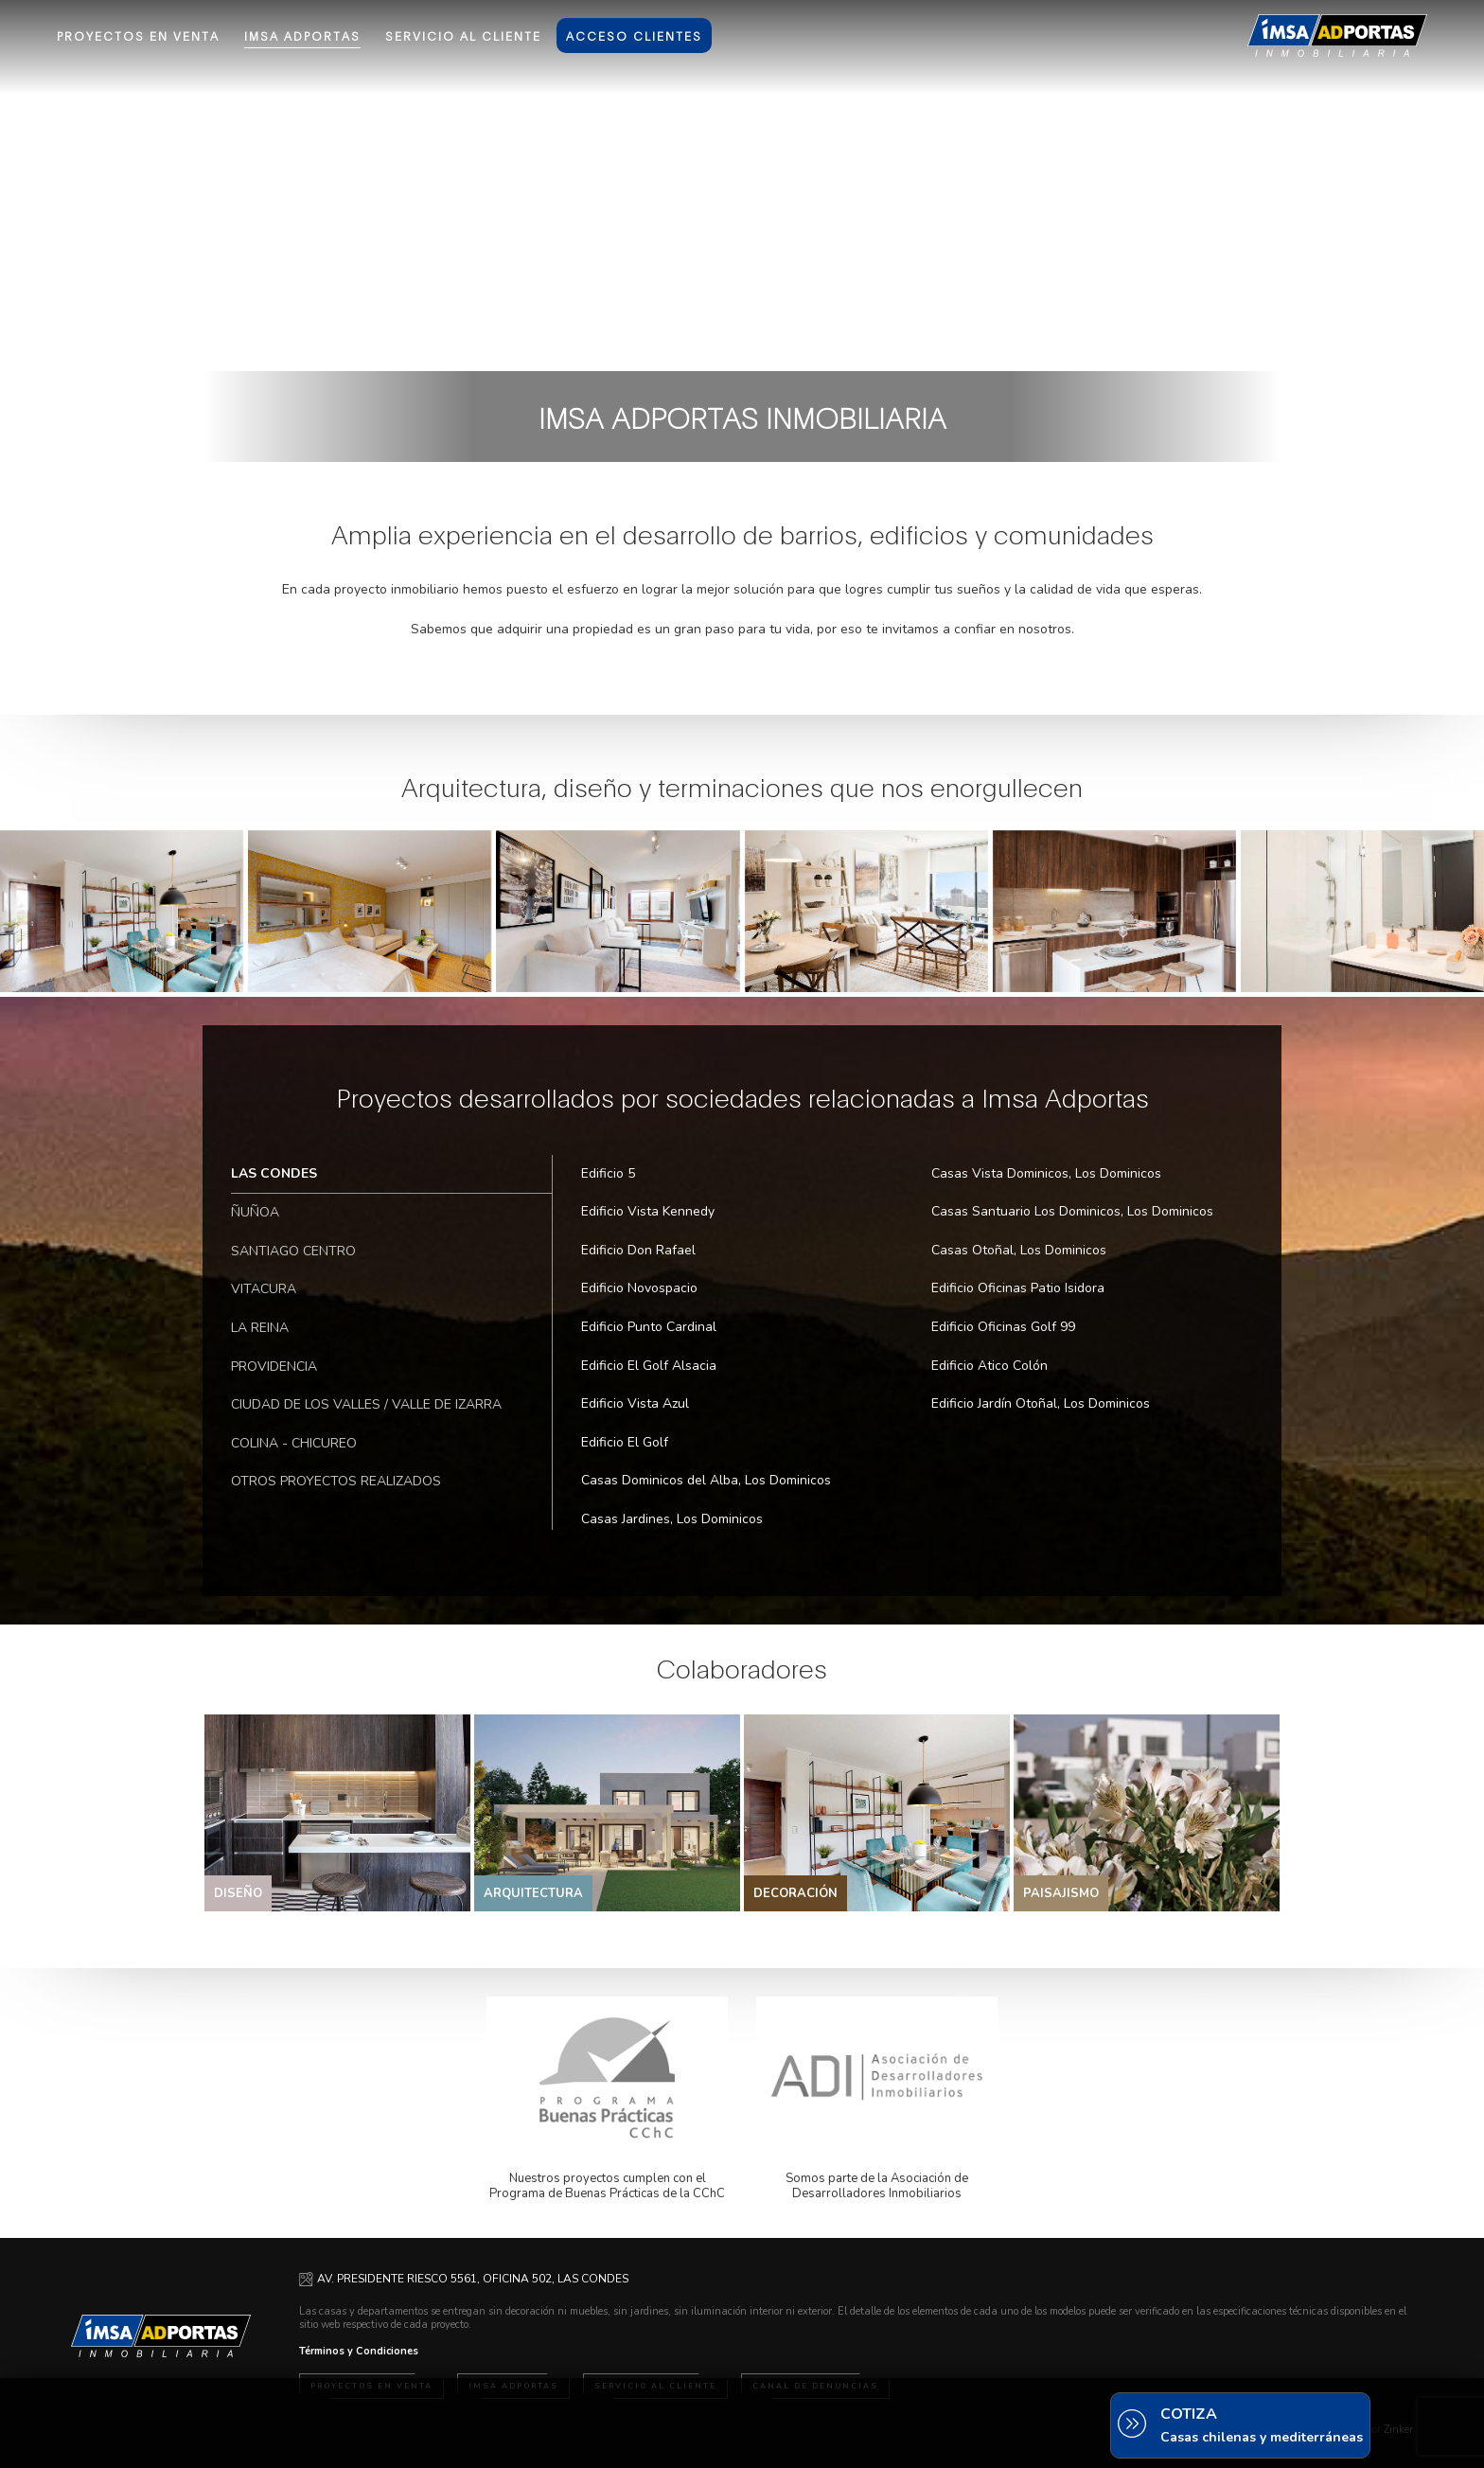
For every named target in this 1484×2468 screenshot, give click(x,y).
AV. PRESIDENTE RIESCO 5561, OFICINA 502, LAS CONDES (472, 2278)
